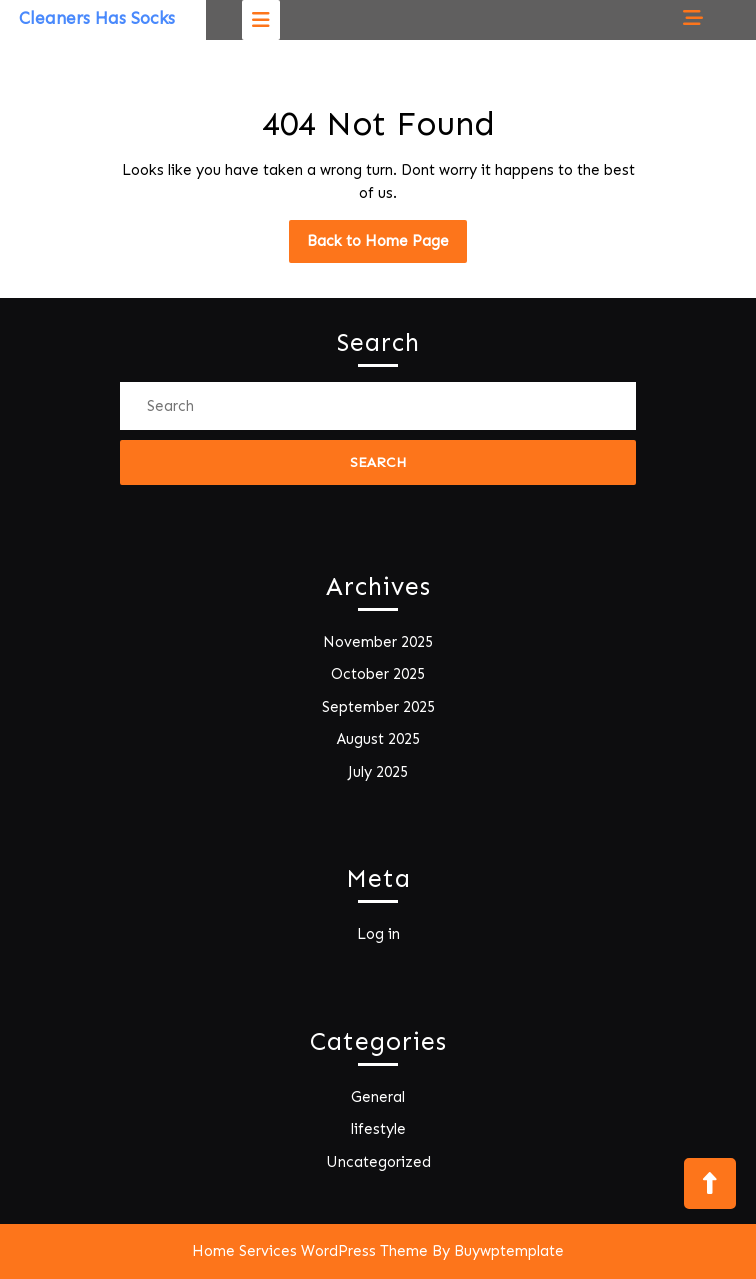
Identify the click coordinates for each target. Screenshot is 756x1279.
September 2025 (378, 707)
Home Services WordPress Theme (310, 1251)
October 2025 (378, 674)
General (378, 1097)
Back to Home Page (387, 246)
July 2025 (378, 772)
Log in (378, 934)
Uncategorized (378, 1162)
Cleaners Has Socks (97, 18)
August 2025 (378, 739)
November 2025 (378, 642)
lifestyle (378, 1129)
